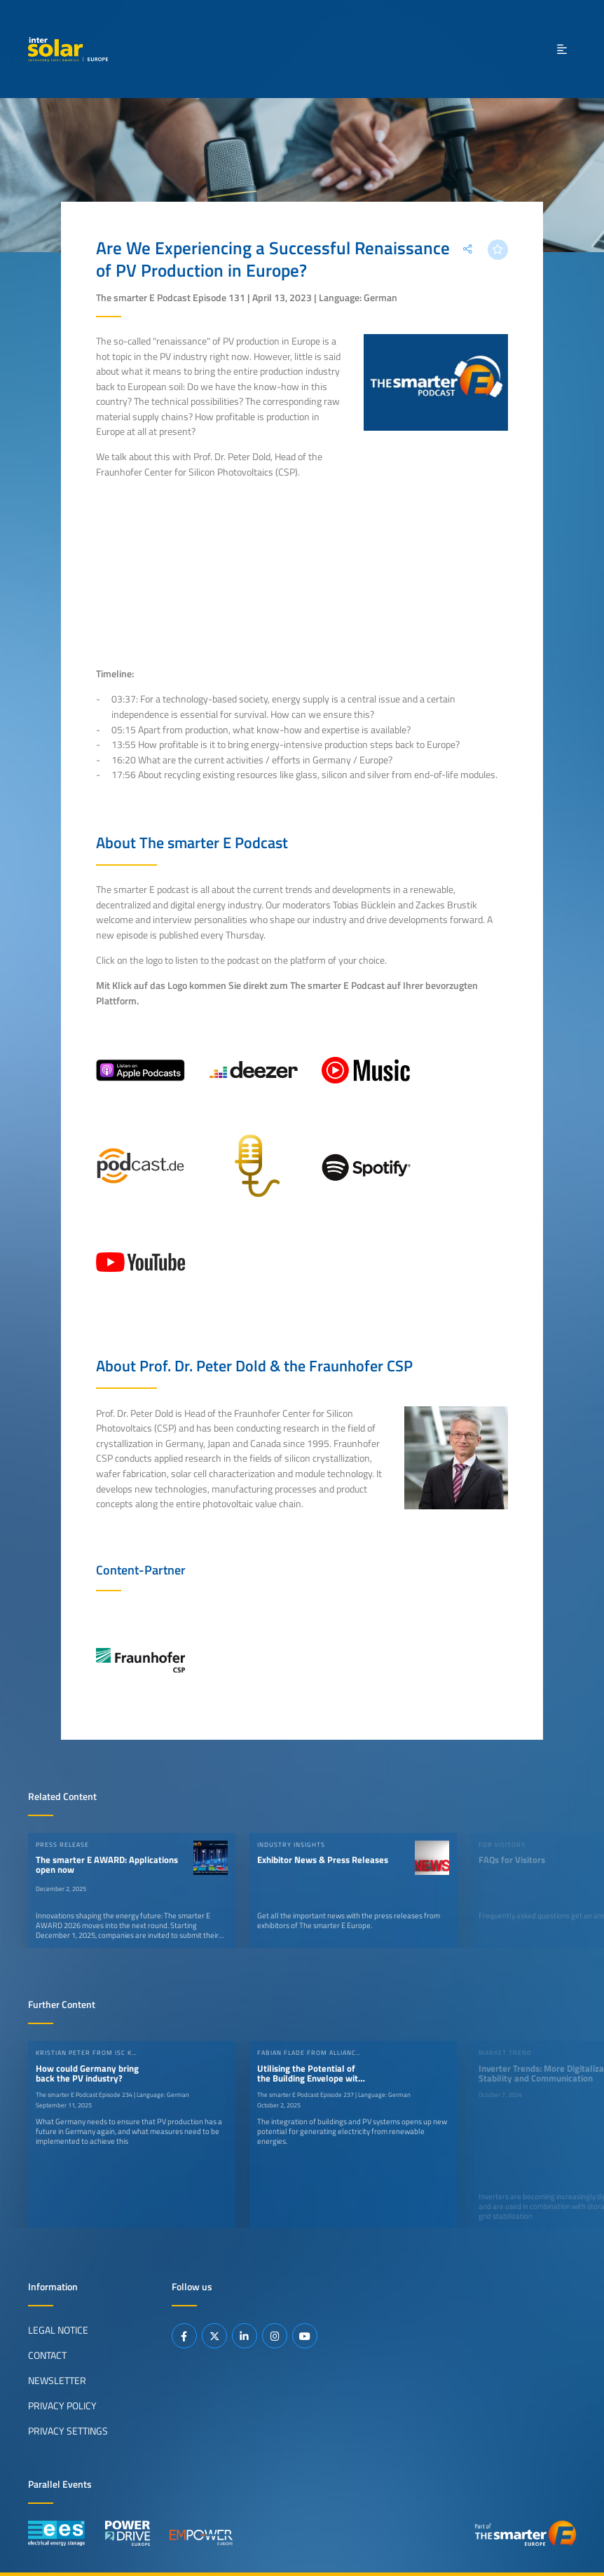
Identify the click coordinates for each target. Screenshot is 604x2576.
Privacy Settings (68, 2430)
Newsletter (57, 2380)
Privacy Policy (62, 2405)
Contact (47, 2354)
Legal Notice (58, 2329)
